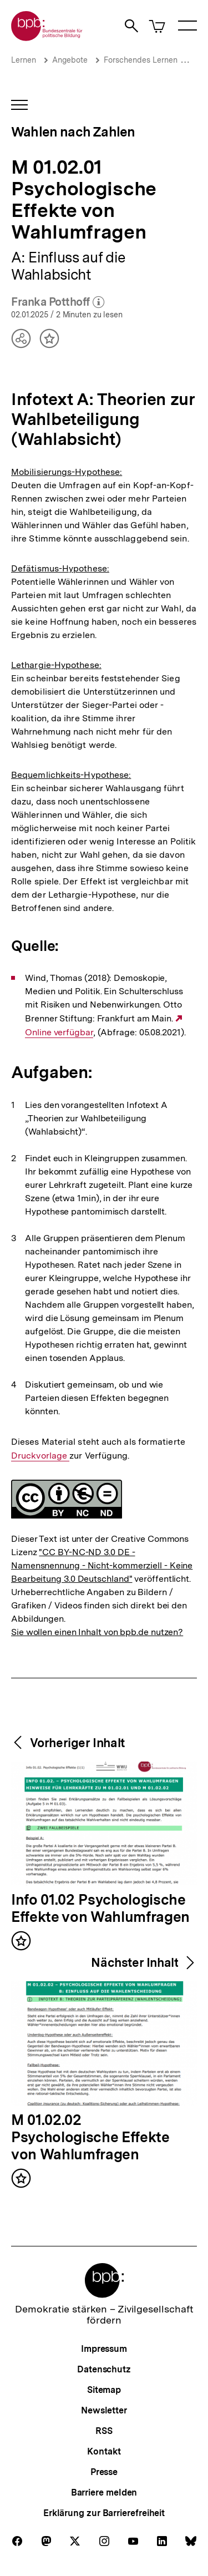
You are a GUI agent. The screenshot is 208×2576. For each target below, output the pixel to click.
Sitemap (104, 2390)
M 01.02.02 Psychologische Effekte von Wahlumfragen (90, 2137)
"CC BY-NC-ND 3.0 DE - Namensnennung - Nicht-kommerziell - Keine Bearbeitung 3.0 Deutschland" (101, 1565)
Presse (104, 2472)
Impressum (104, 2349)
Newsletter (104, 2410)
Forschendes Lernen (140, 59)
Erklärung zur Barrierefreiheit (104, 2513)
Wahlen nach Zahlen (73, 132)
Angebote (70, 59)
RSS (104, 2431)
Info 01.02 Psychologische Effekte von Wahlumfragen (100, 1909)
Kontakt (103, 2451)
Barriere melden (104, 2492)
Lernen (23, 59)
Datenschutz (104, 2369)
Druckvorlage (40, 1455)
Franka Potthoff (57, 302)
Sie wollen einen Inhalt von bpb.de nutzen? (97, 1632)
